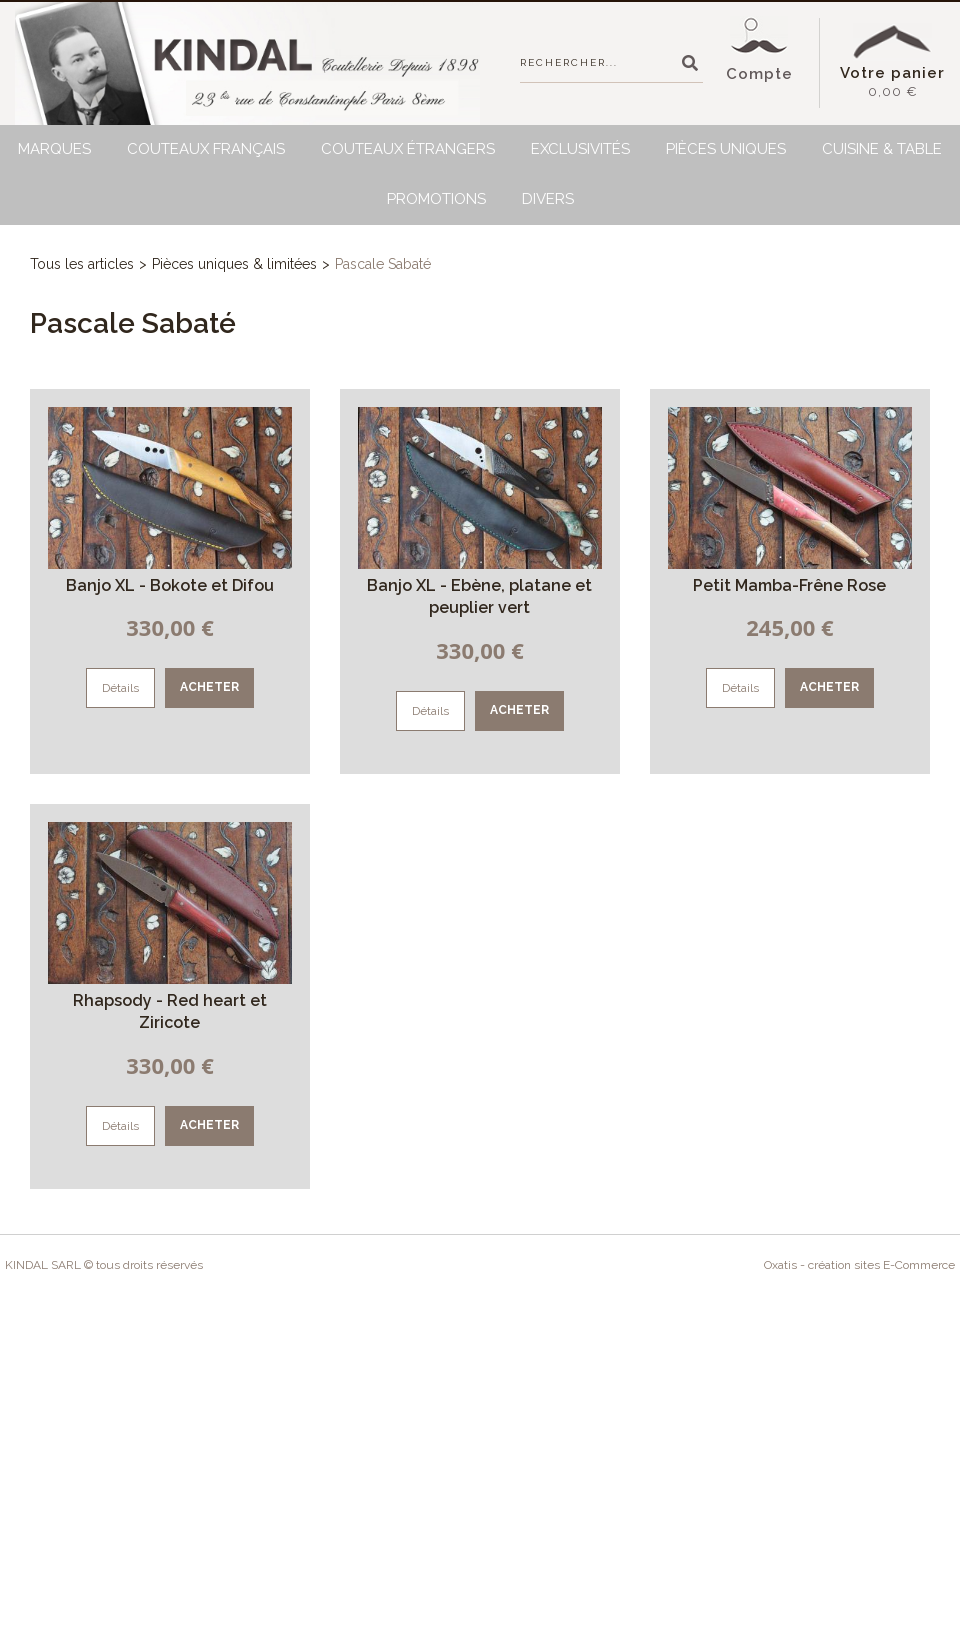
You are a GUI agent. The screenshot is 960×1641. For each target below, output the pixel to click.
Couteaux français (206, 149)
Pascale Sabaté (383, 264)
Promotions (436, 199)
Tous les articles (82, 264)
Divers (548, 199)
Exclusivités (580, 149)
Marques (54, 149)
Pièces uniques (726, 149)
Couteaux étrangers (408, 149)
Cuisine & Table (882, 149)
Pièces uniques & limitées (234, 264)
